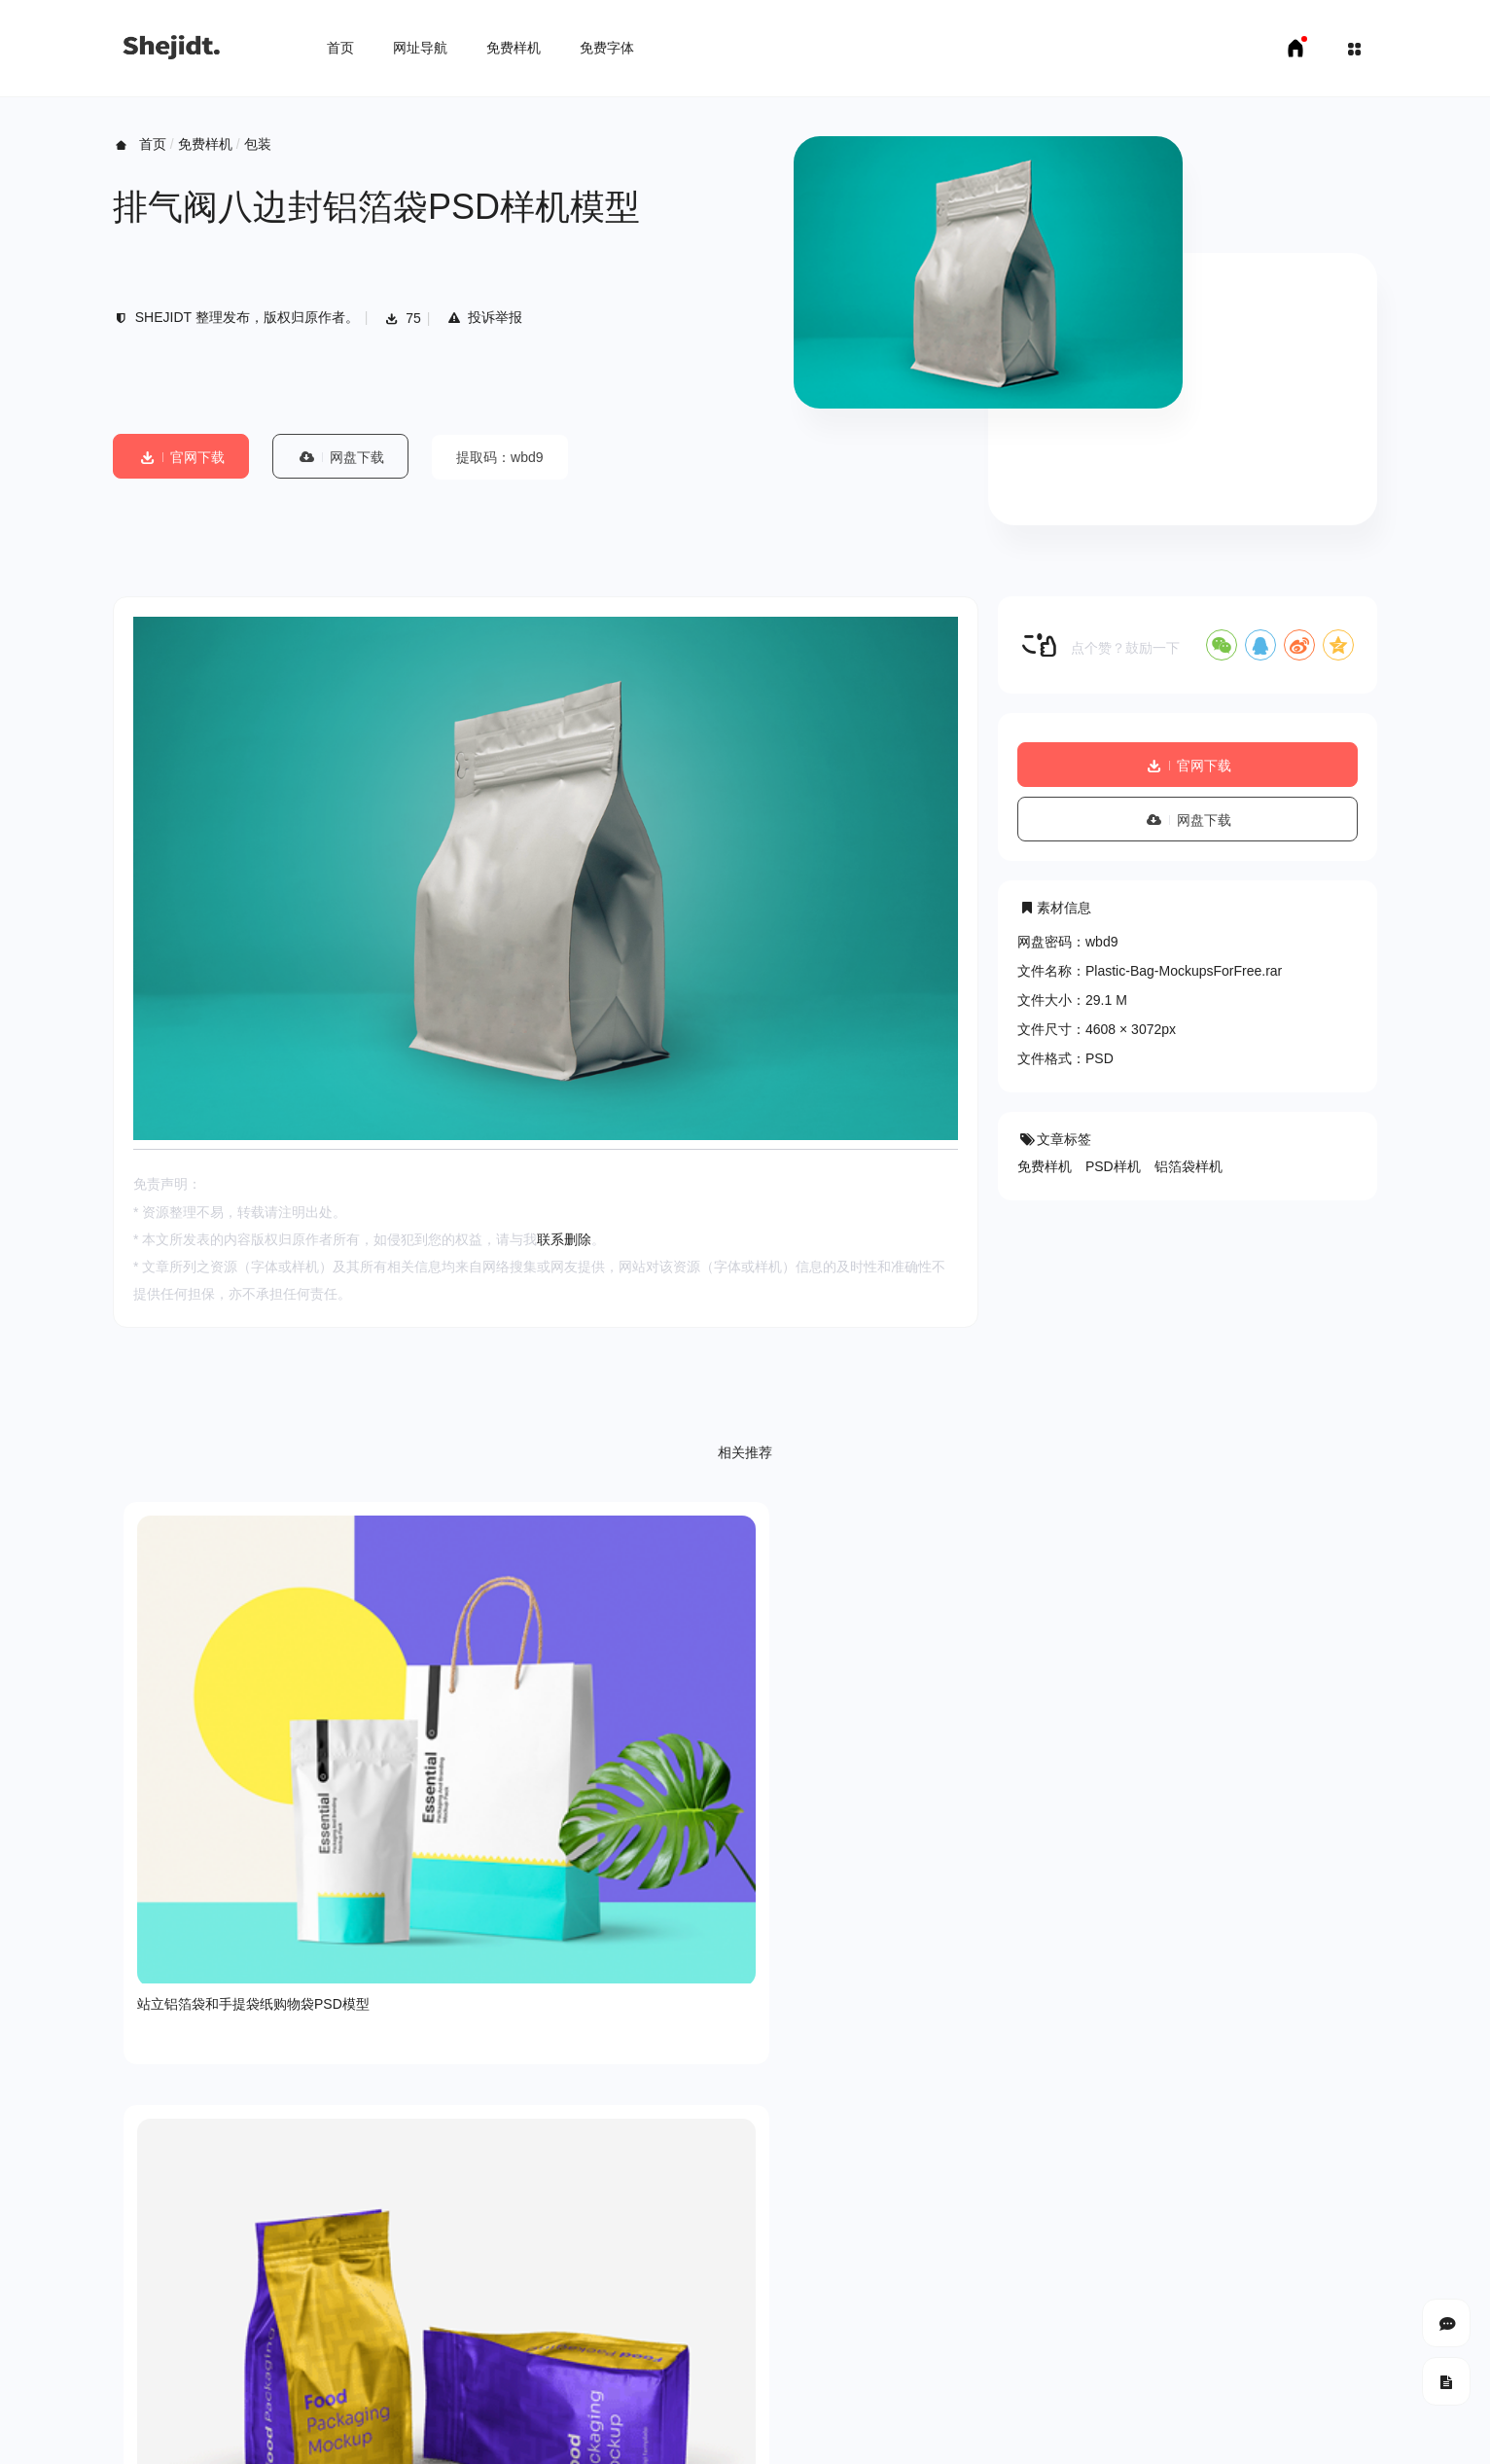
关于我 (133, 2308)
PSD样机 (1113, 1166)
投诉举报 (483, 317)
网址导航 (420, 47)
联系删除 (564, 1239)
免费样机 (513, 47)
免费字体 (607, 47)
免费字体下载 (322, 2435)
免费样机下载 (225, 2435)
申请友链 (405, 2435)
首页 (340, 47)
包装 (257, 144)
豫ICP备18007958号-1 (1309, 2376)
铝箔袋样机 (1188, 1166)
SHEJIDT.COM (1129, 2377)
